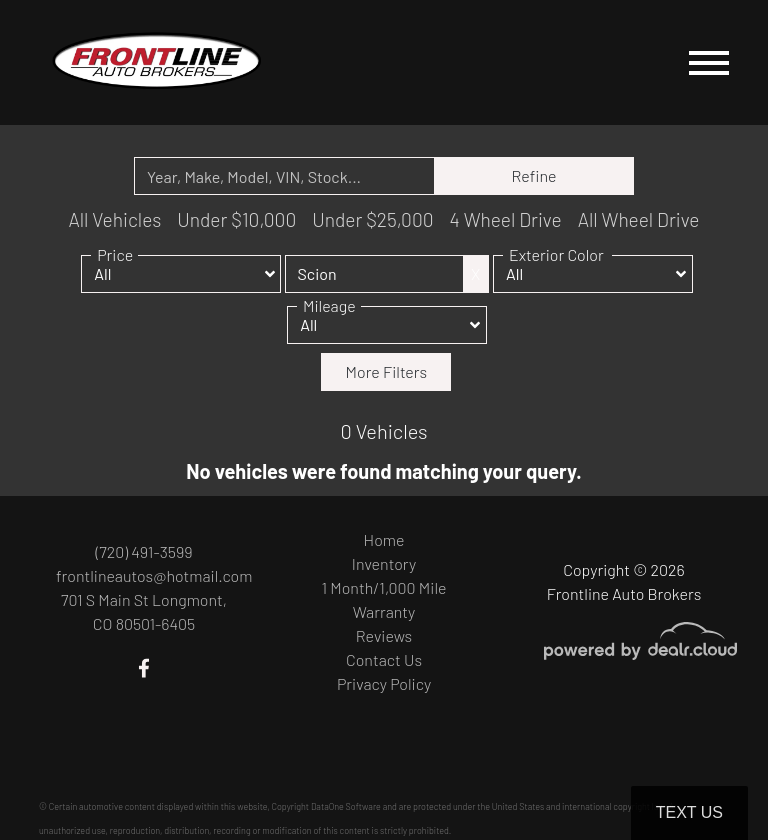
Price (115, 257)
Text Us (689, 812)
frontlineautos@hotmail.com (154, 575)
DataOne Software (346, 806)
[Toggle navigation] (709, 62)
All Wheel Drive (639, 219)
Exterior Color (556, 257)
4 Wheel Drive (506, 219)
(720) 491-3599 (143, 551)
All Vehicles (114, 219)
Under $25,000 (372, 219)
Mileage (329, 308)
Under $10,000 (236, 219)
